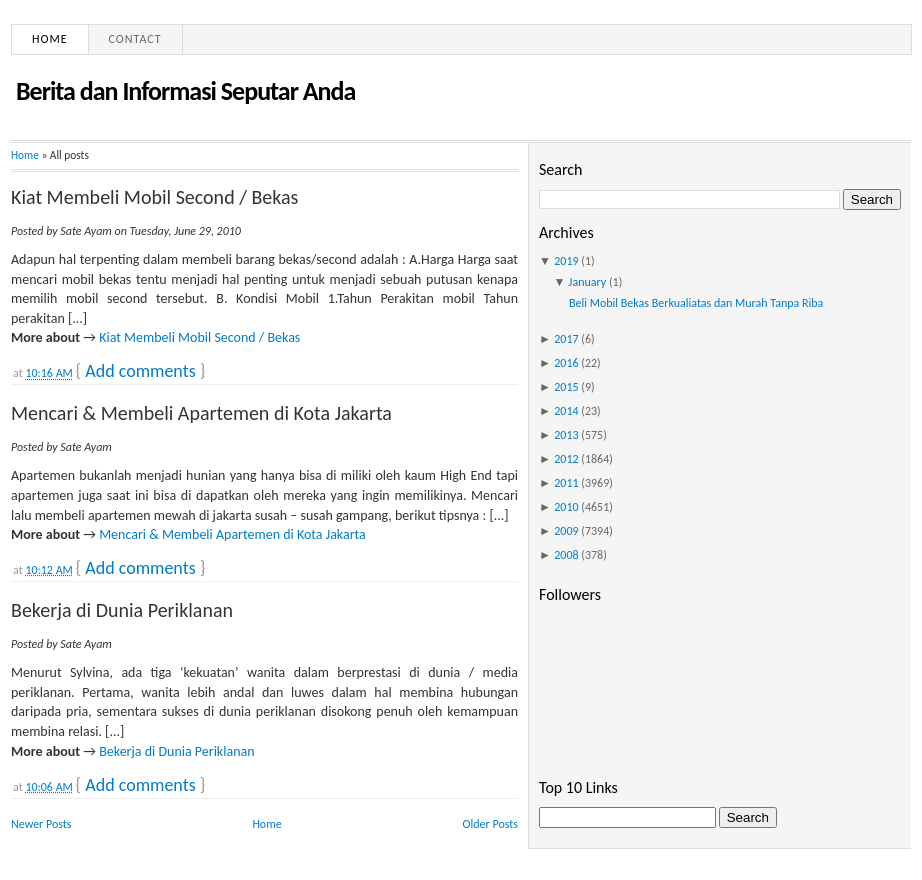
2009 (566, 531)
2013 (566, 435)
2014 (566, 411)
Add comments (140, 371)
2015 (566, 387)
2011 (566, 483)
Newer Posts (41, 824)
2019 (566, 261)
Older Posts (490, 824)
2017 (566, 339)
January (588, 282)
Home (50, 39)
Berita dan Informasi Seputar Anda (185, 91)
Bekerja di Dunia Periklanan (122, 610)
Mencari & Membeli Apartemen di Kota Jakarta (201, 413)
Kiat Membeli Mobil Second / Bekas (154, 197)
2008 (566, 555)
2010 (566, 507)
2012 (566, 459)
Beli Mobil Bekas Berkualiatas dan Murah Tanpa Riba (696, 303)
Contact (135, 39)
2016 (566, 363)
